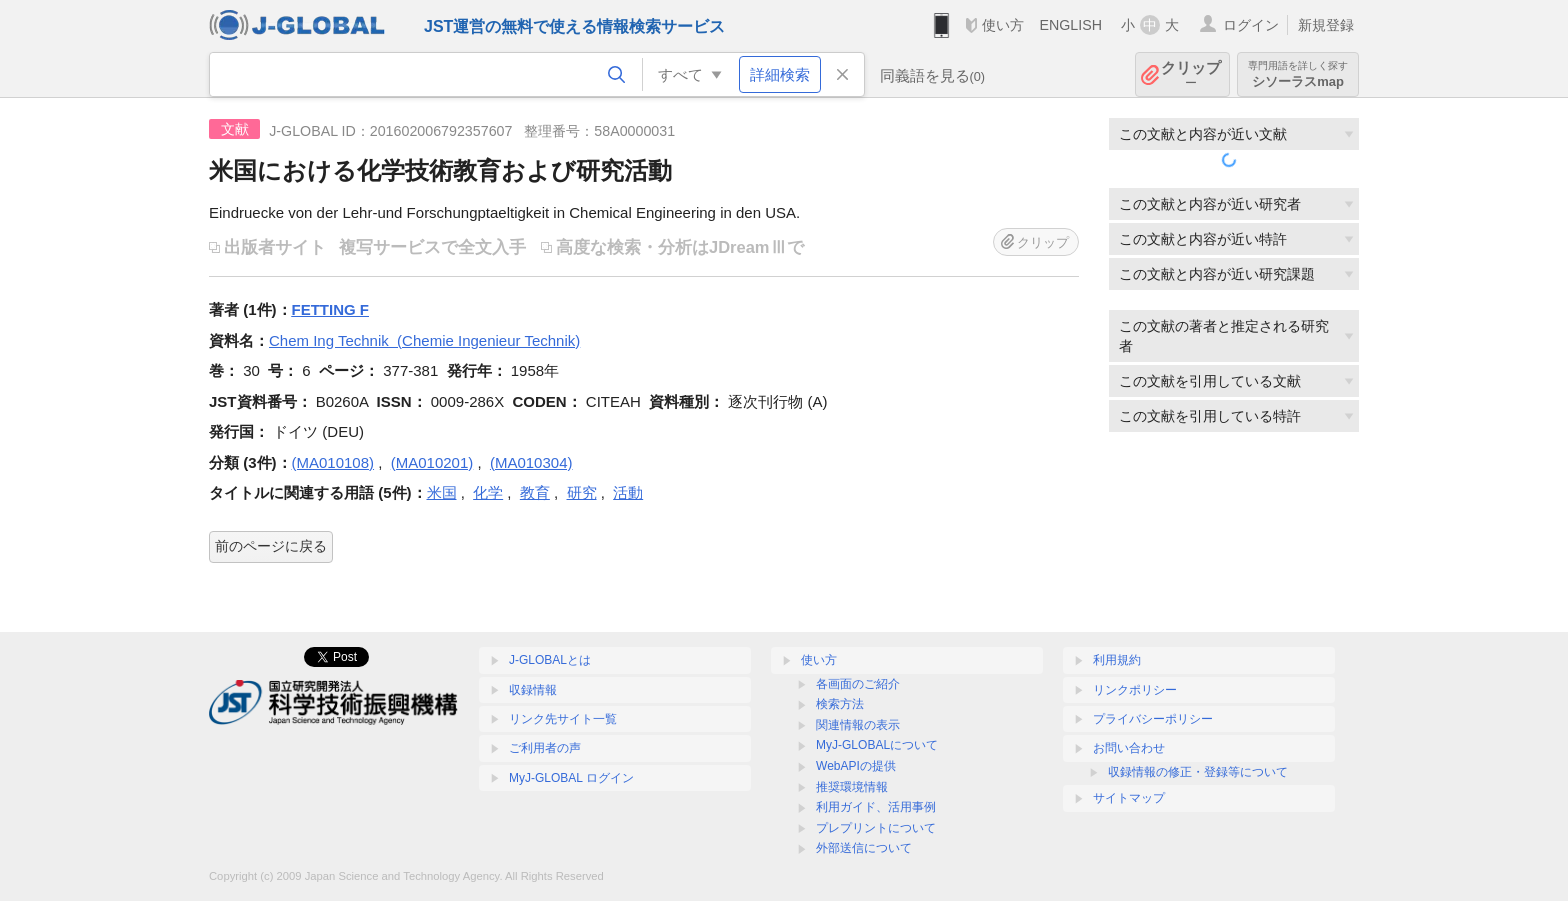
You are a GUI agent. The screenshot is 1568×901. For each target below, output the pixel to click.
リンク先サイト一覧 (563, 719)
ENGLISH (1070, 25)
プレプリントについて (876, 828)
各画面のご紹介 (858, 684)
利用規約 (1117, 660)
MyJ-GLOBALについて (877, 745)
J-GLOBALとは (550, 660)
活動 (628, 492)
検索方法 (840, 704)
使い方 (1003, 25)
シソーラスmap (1298, 74)
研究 (582, 492)
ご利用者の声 (545, 748)
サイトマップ (1129, 798)
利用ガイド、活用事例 (876, 807)
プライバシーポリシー (1153, 719)
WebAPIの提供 (856, 766)
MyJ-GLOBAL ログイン (571, 778)
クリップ (1191, 74)
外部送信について (864, 848)
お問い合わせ (1129, 748)
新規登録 (1326, 25)
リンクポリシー (1135, 690)
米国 (442, 492)
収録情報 (533, 690)
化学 (488, 492)
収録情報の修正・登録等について (1198, 772)
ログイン (1251, 25)
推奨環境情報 (852, 787)
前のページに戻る (271, 546)
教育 (535, 492)
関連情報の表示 (858, 725)
